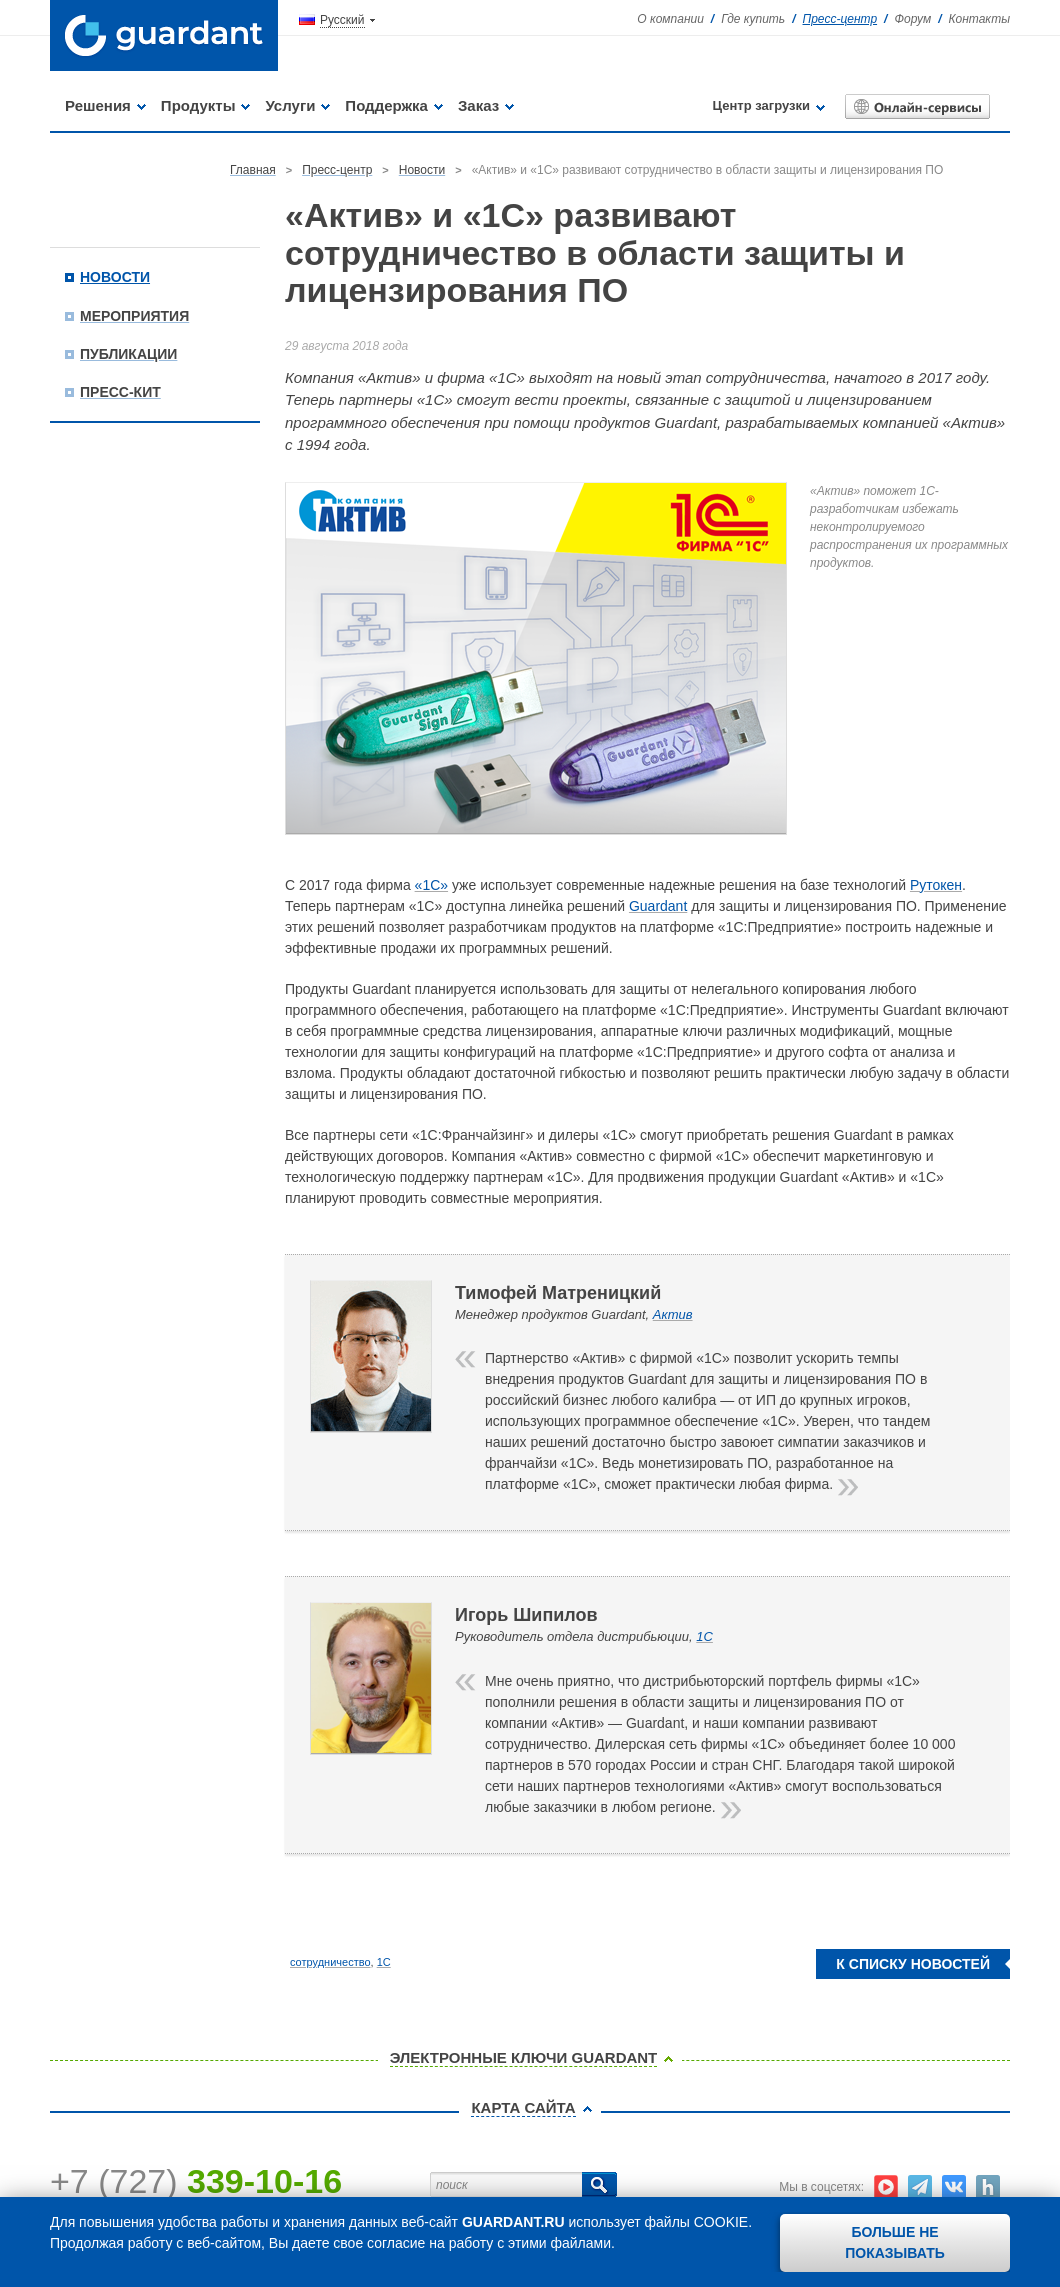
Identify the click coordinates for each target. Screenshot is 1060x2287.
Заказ (478, 105)
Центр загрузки (761, 105)
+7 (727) (196, 2181)
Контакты (979, 19)
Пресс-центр (840, 19)
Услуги (290, 105)
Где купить (753, 19)
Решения (98, 105)
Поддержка (386, 105)
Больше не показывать (895, 2242)
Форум (912, 19)
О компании (670, 19)
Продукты (198, 105)
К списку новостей (913, 1964)
